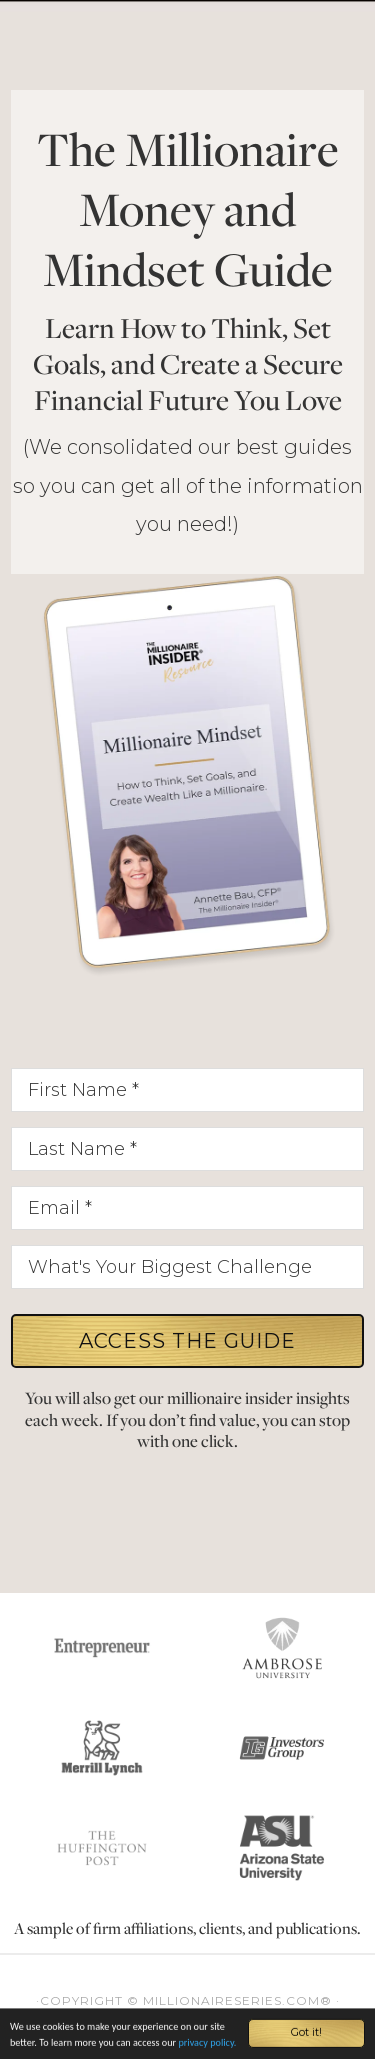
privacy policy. (207, 2044)
